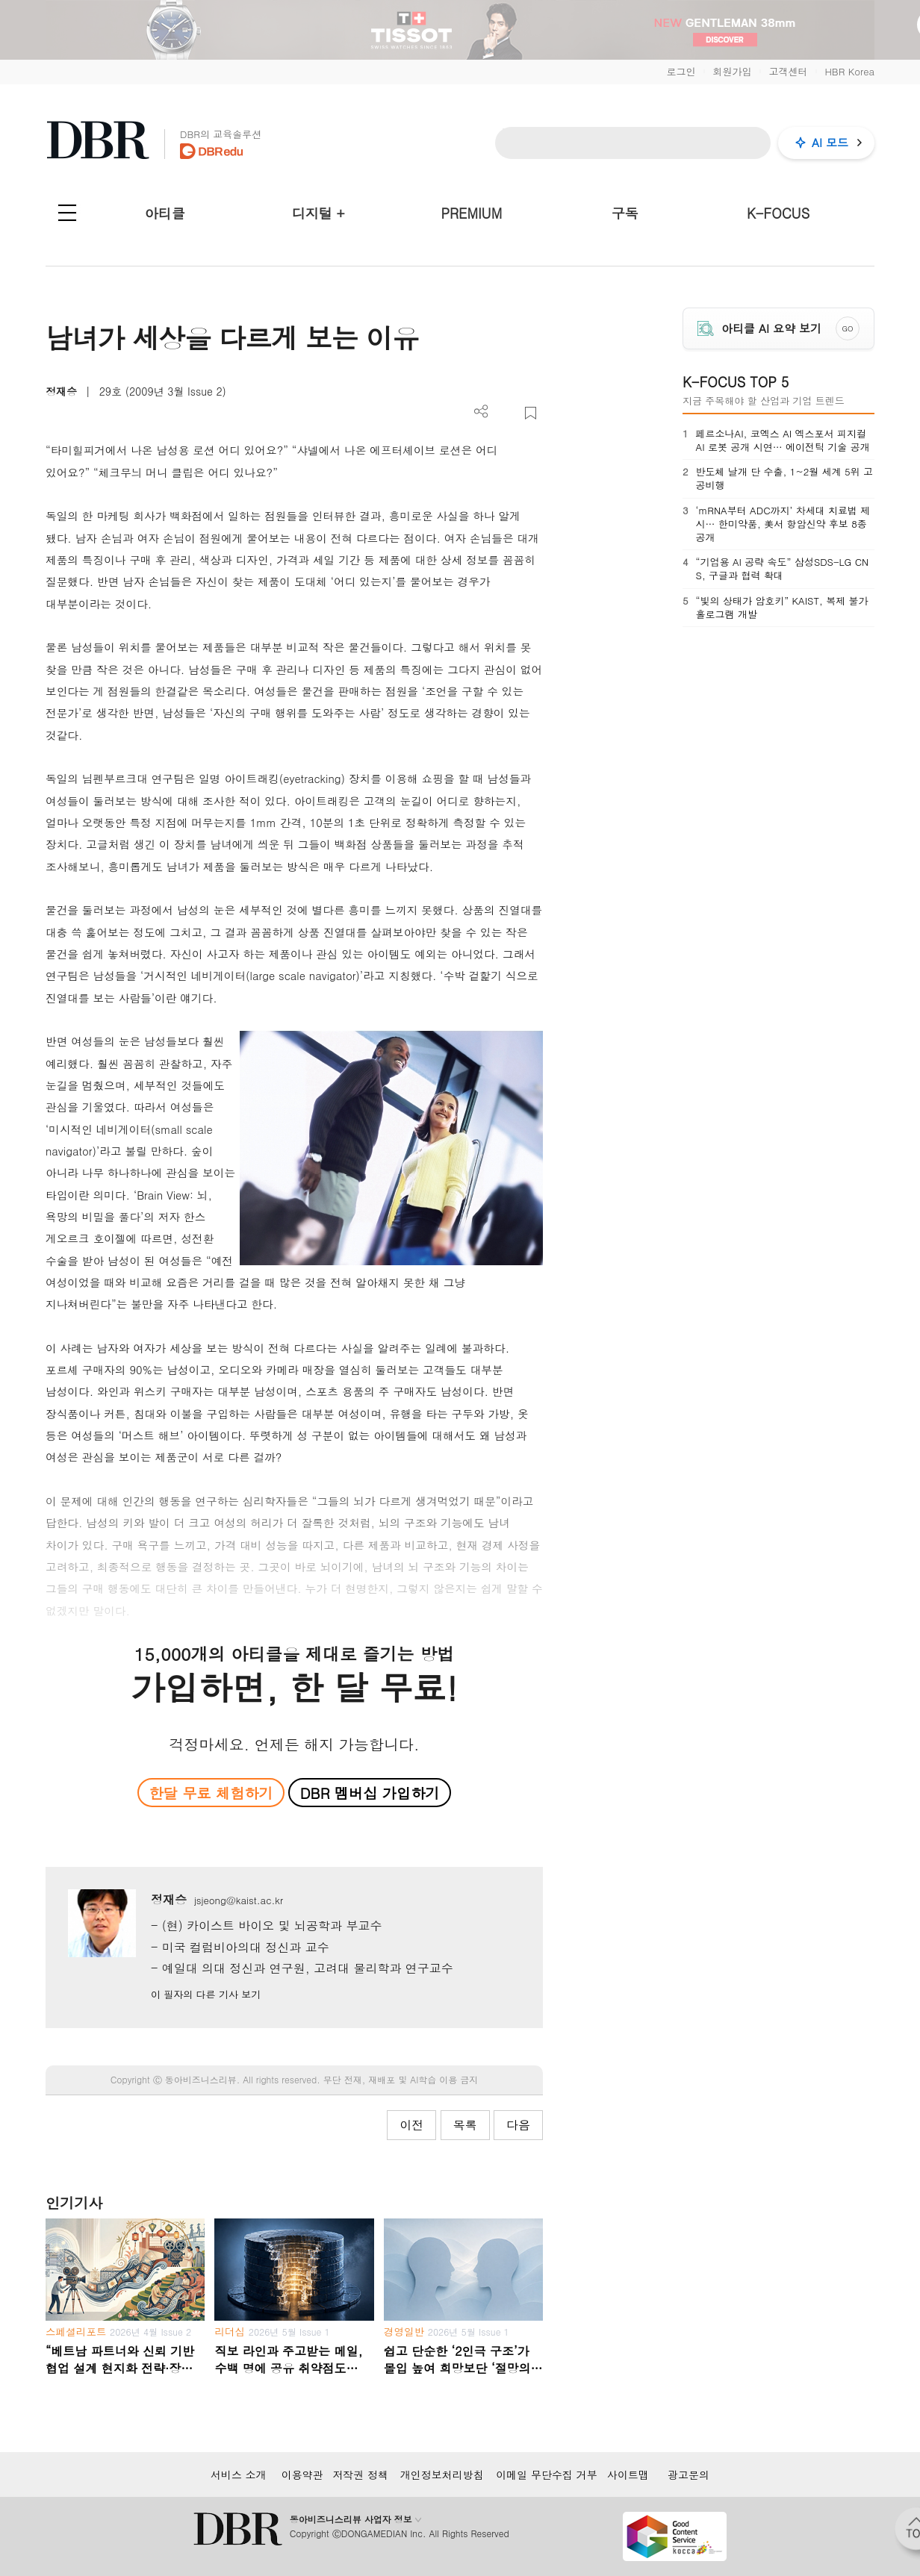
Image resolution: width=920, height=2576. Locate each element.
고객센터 (787, 71)
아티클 (165, 213)
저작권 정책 (360, 2474)
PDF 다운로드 (506, 413)
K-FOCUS (778, 213)
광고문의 (688, 2474)
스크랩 (530, 413)
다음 (518, 2124)
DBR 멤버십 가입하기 (370, 1793)
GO (848, 328)
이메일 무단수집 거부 (546, 2474)
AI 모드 (830, 142)
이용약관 (302, 2474)
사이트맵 (628, 2474)
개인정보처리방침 (442, 2474)
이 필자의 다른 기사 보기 (206, 1994)
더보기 (481, 411)
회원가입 (731, 71)
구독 (625, 213)
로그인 (680, 71)
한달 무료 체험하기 (211, 1793)
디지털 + (318, 213)
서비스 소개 (239, 2474)
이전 (411, 2124)
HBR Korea (849, 71)
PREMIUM (472, 213)
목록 (465, 2124)
